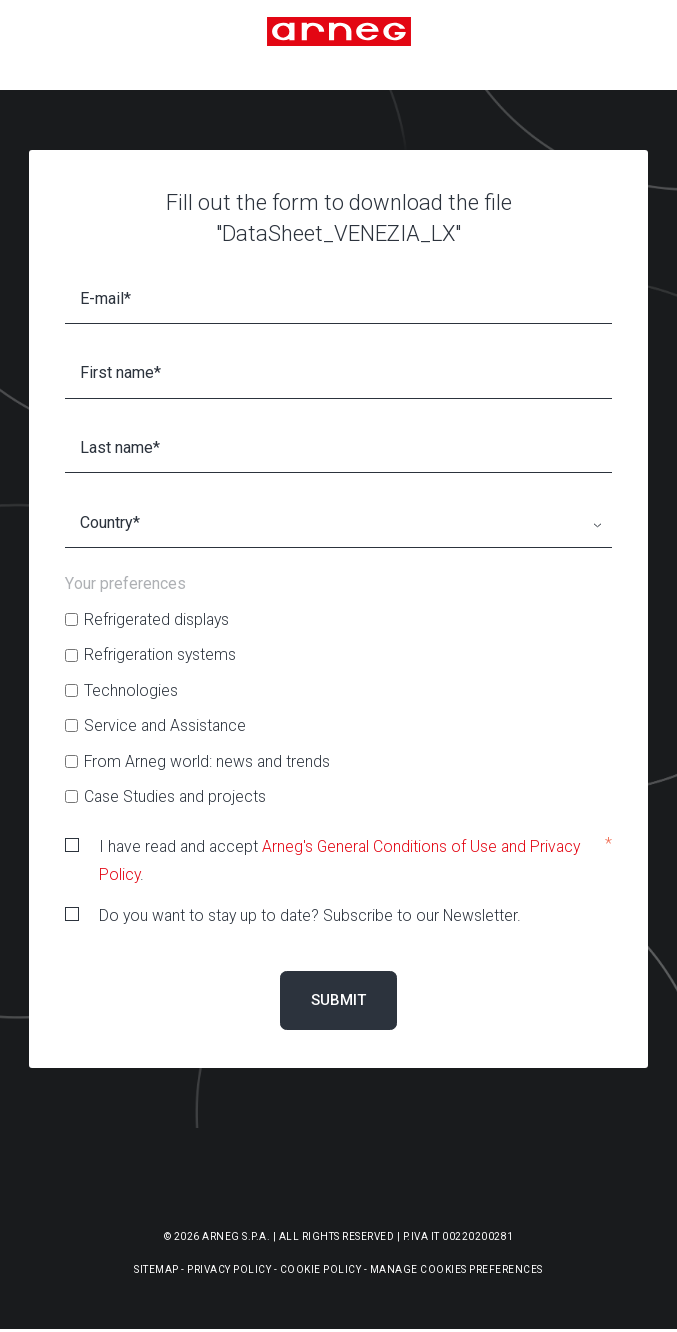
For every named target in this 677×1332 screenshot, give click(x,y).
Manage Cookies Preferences (456, 1269)
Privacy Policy (229, 1269)
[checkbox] (338, 708)
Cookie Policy (321, 1269)
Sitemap (156, 1269)
